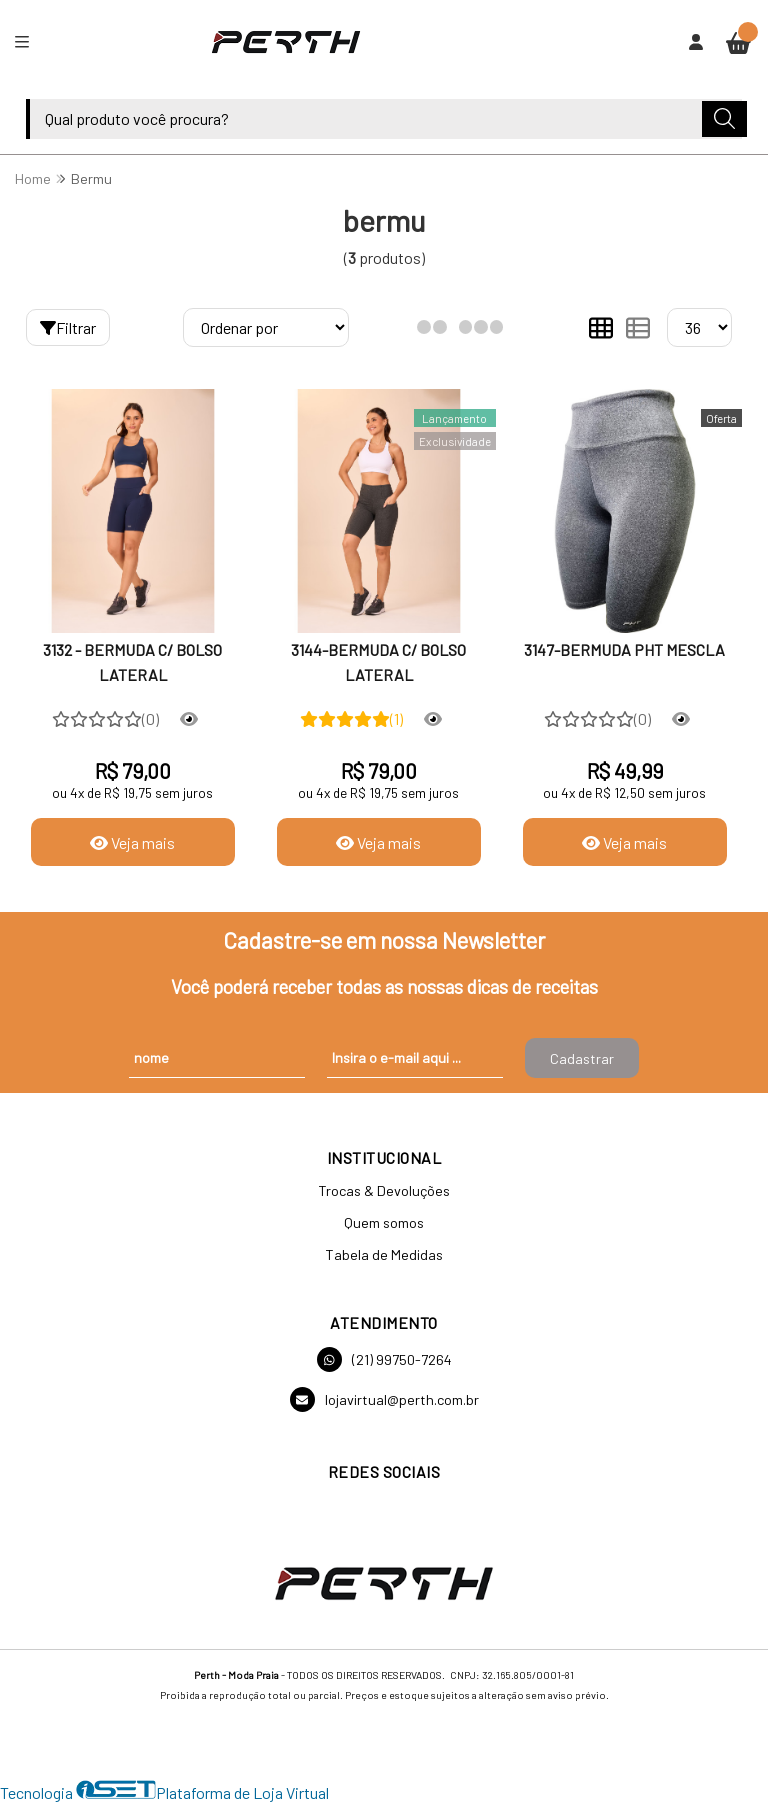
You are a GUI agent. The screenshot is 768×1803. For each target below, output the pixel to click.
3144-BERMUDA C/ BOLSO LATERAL (378, 661)
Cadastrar (582, 1058)
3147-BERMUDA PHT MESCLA (624, 649)
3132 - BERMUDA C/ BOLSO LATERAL (132, 661)
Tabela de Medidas (384, 1254)
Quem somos (384, 1222)
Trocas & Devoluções (384, 1190)
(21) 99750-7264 (384, 1359)
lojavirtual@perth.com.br (384, 1399)
